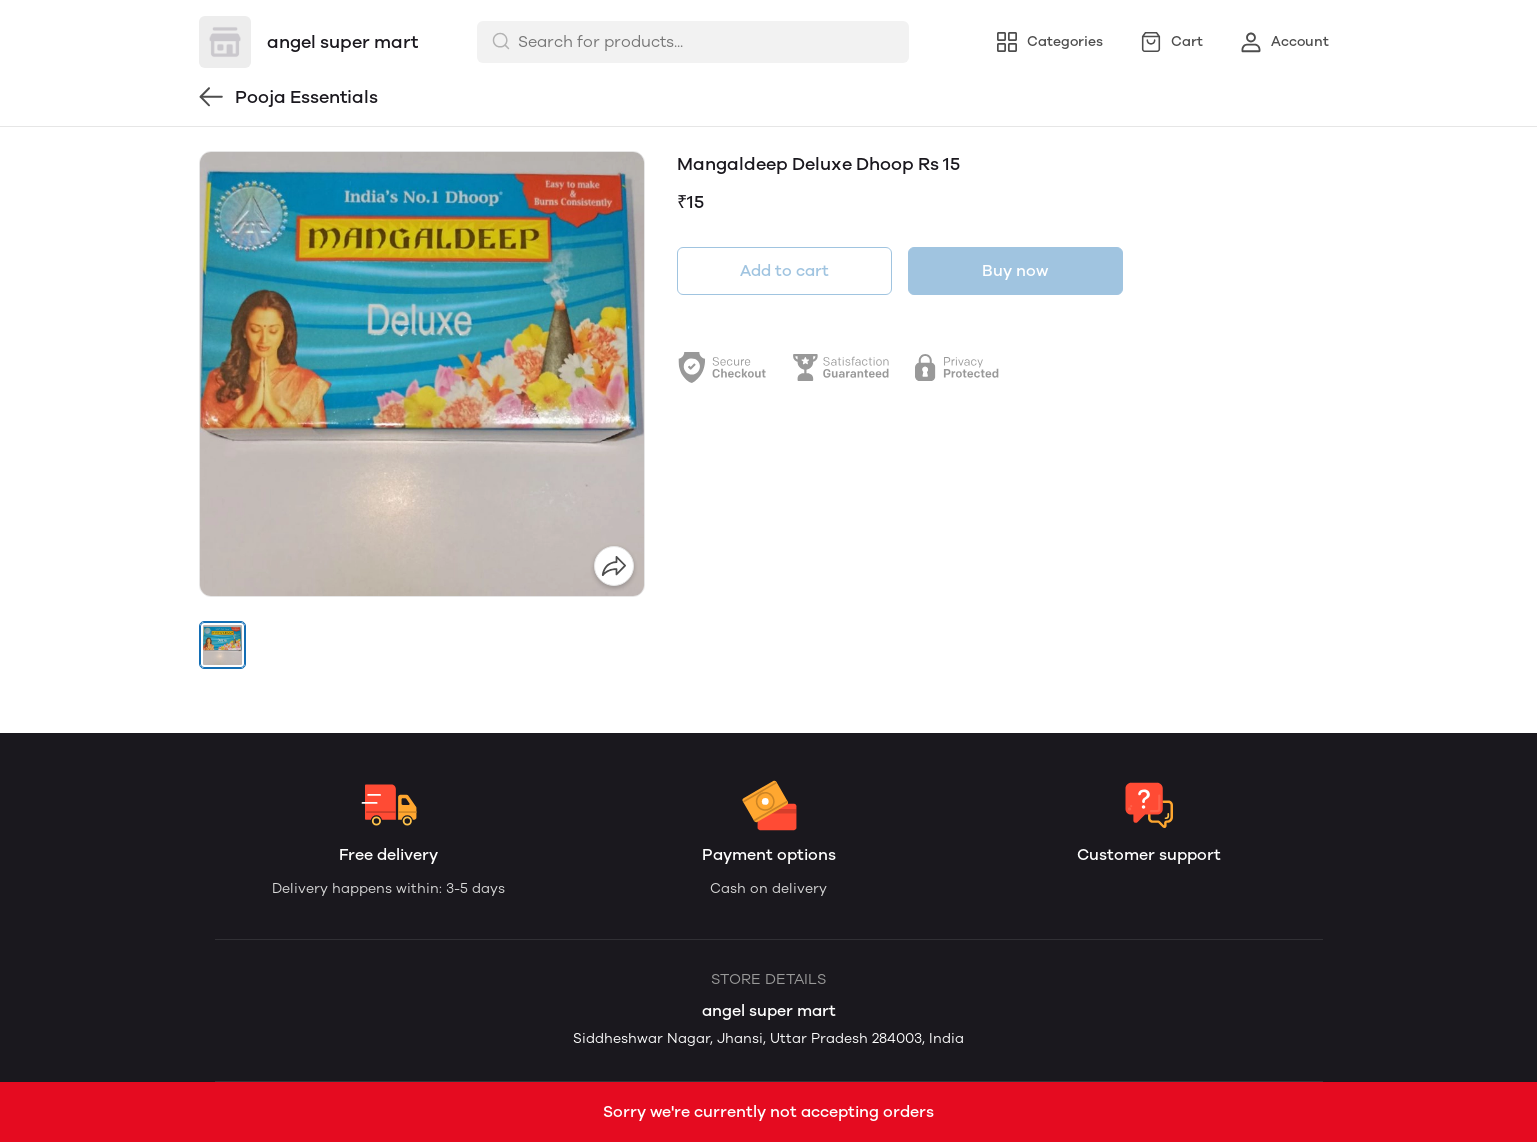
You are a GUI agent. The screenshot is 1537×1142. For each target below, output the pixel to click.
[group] (422, 374)
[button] (223, 645)
